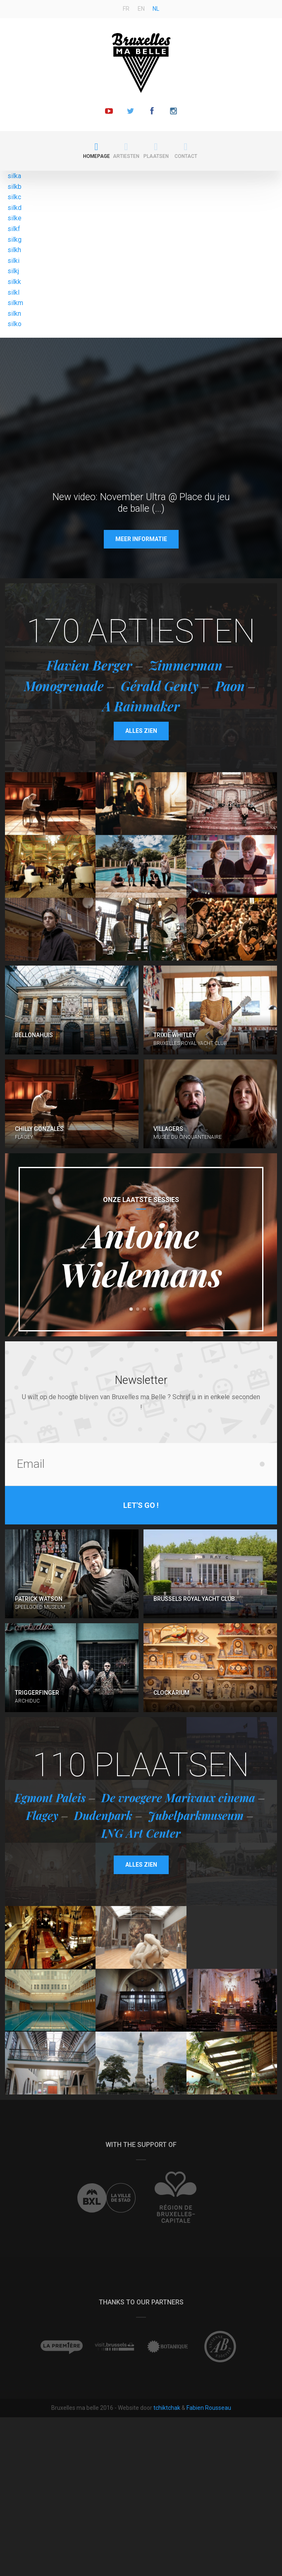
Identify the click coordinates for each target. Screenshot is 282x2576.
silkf (13, 229)
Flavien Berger (89, 665)
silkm (15, 303)
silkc (14, 197)
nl (156, 8)
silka (14, 176)
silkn (14, 313)
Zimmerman (185, 665)
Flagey (42, 1815)
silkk (14, 282)
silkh (14, 250)
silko (14, 324)
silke (14, 218)
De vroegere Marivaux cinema (178, 1797)
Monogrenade (64, 685)
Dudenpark (103, 1815)
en (141, 8)
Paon (230, 685)
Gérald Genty (159, 685)
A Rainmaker (141, 706)
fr (126, 8)
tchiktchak (166, 2407)
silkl (13, 292)
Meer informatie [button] (141, 539)
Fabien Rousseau (208, 2407)
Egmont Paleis (50, 1797)
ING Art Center (141, 1833)
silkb (14, 187)
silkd (14, 208)
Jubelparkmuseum (196, 1815)
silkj (13, 271)
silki (13, 261)
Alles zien (141, 730)
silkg (14, 239)
